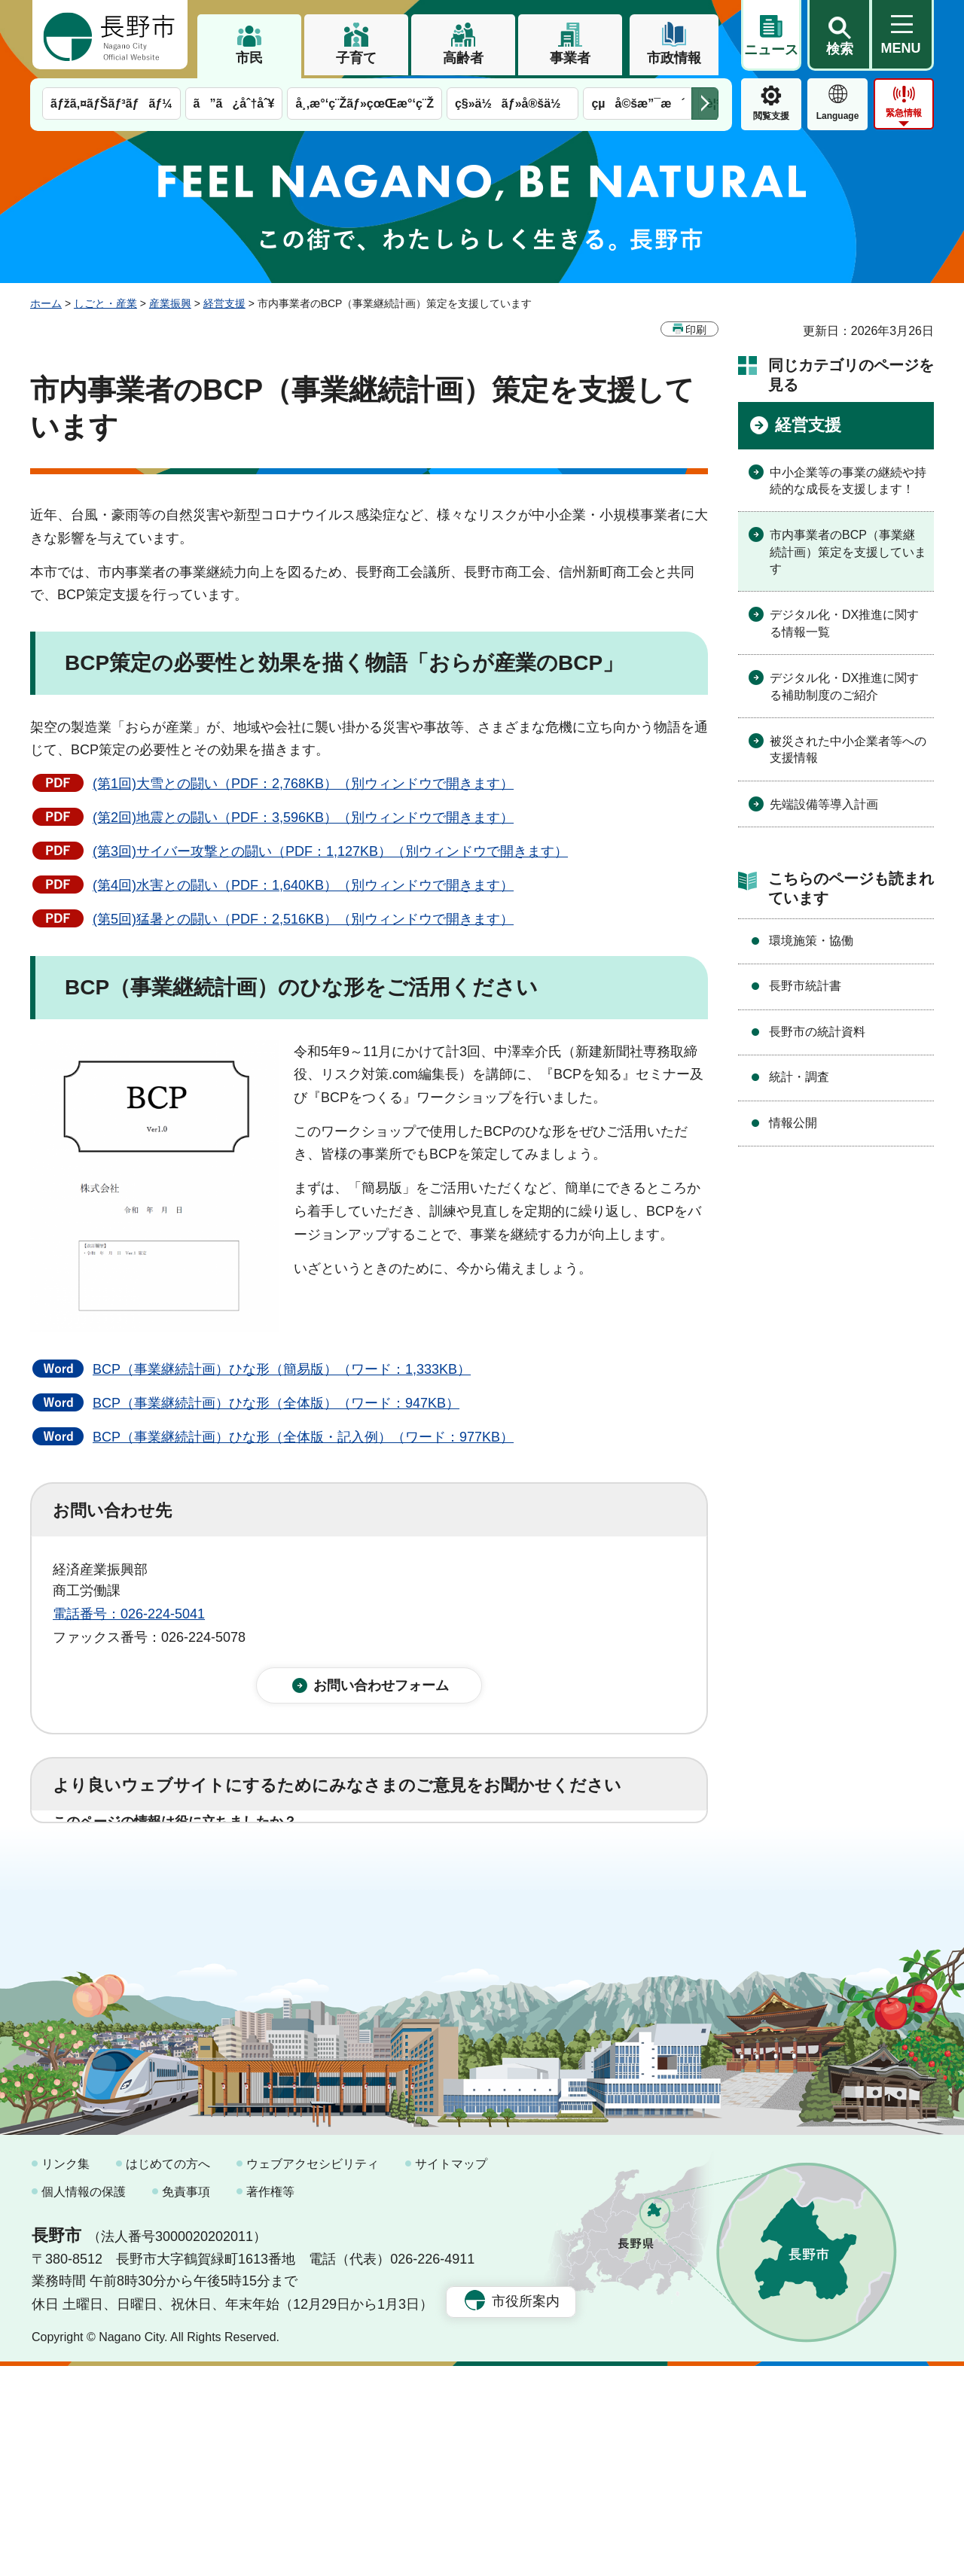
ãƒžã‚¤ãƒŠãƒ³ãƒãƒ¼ (111, 103)
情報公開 (793, 1122)
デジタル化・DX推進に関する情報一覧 (844, 623)
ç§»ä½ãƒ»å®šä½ (512, 103)
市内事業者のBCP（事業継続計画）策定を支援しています (848, 551)
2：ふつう (236, 1869)
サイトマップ (451, 2373)
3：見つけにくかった (414, 1936)
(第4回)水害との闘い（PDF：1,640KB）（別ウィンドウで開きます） (303, 885)
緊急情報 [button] (904, 113)
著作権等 (270, 2401)
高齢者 (463, 57)
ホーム (46, 303)
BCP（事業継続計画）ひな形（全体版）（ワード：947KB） (276, 1403)
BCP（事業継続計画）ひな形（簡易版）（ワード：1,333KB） (282, 1369)
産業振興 (170, 303)
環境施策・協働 (811, 940)
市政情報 (674, 57)
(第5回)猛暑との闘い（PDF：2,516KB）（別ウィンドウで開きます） (303, 919)
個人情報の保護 (83, 2401)
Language (837, 116)
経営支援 (224, 303)
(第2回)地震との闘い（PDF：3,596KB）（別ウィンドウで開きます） (303, 817)
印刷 (695, 330)
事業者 (570, 57)
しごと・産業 (105, 303)
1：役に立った (119, 1869)
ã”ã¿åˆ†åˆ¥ (234, 103)
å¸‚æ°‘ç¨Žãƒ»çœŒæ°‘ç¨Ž (364, 103)
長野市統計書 (805, 985)
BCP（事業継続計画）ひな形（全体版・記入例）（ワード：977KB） (303, 1437)
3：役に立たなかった (373, 1869)
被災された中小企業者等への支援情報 (848, 749)
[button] (839, 35)
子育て (356, 57)
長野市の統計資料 (817, 1031)
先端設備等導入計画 (824, 804)
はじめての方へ (168, 2373)
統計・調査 (799, 1076)
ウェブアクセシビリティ (312, 2373)
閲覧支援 (771, 116)
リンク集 (65, 2373)
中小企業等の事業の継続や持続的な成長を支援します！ (848, 480)
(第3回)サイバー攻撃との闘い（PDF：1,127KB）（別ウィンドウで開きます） (330, 851)
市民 (249, 57)
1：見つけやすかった (140, 1936)
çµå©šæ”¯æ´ (638, 103)
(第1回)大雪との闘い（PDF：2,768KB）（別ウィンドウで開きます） (303, 783)
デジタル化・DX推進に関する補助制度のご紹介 (844, 686)
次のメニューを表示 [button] (704, 103)
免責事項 (186, 2401)
